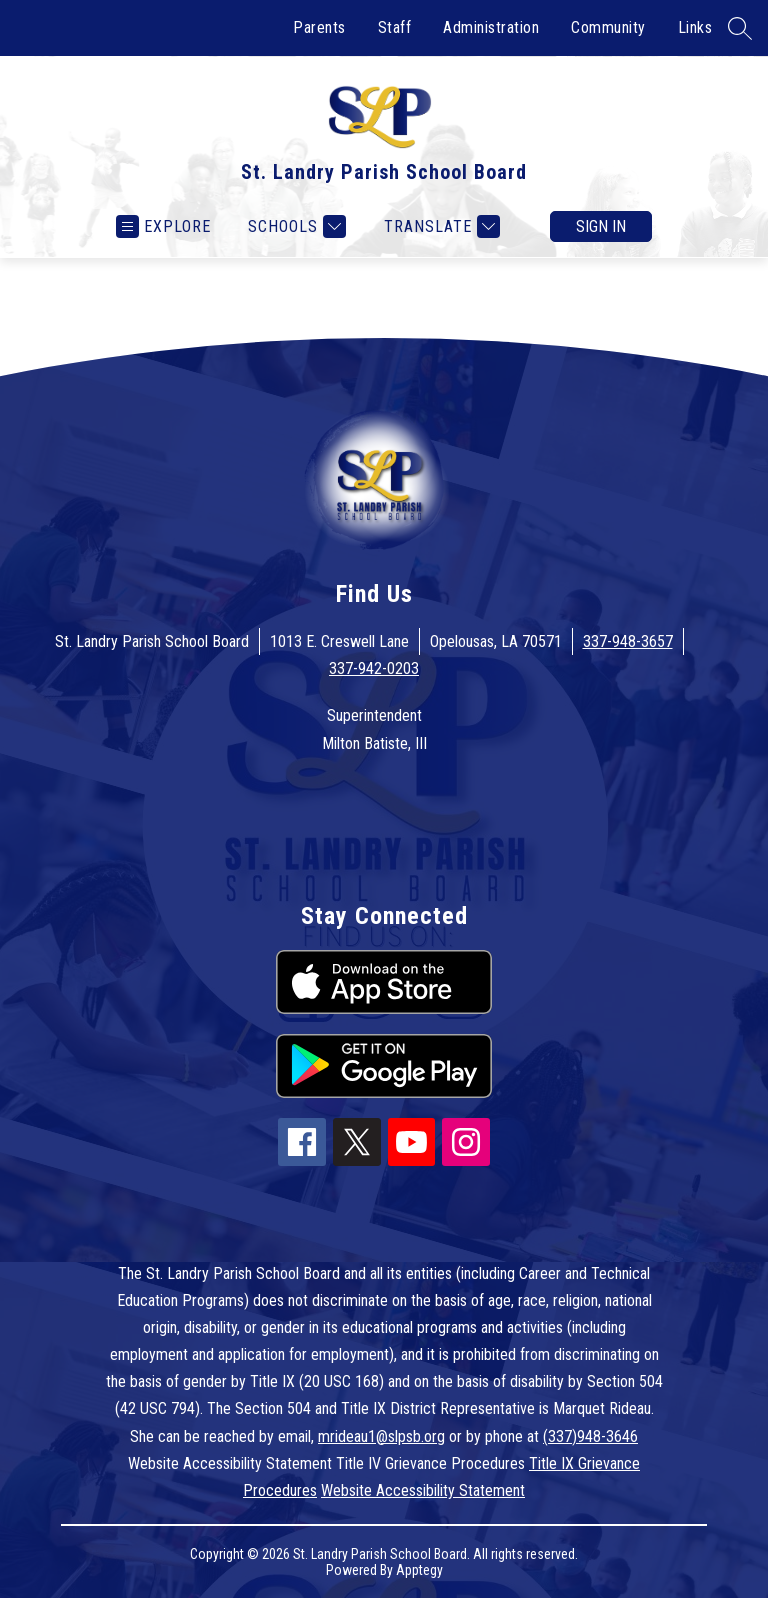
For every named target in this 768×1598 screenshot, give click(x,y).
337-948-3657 (628, 641)
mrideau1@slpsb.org (381, 1436)
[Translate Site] (439, 226)
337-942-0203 (374, 668)
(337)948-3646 (590, 1436)
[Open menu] (163, 226)
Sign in (601, 226)
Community (608, 27)
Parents (319, 27)
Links (695, 27)
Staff (395, 27)
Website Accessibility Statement (423, 1490)
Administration (491, 27)
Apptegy (419, 1570)
